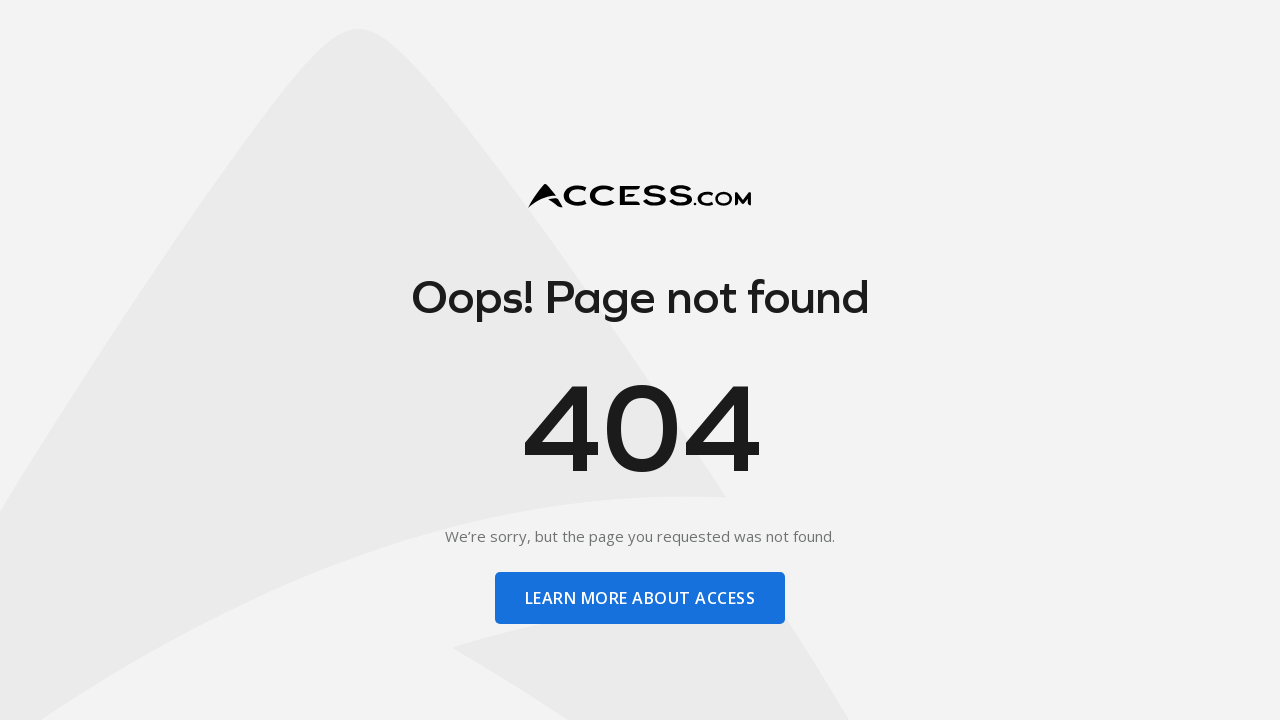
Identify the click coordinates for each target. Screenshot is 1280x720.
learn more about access (640, 598)
